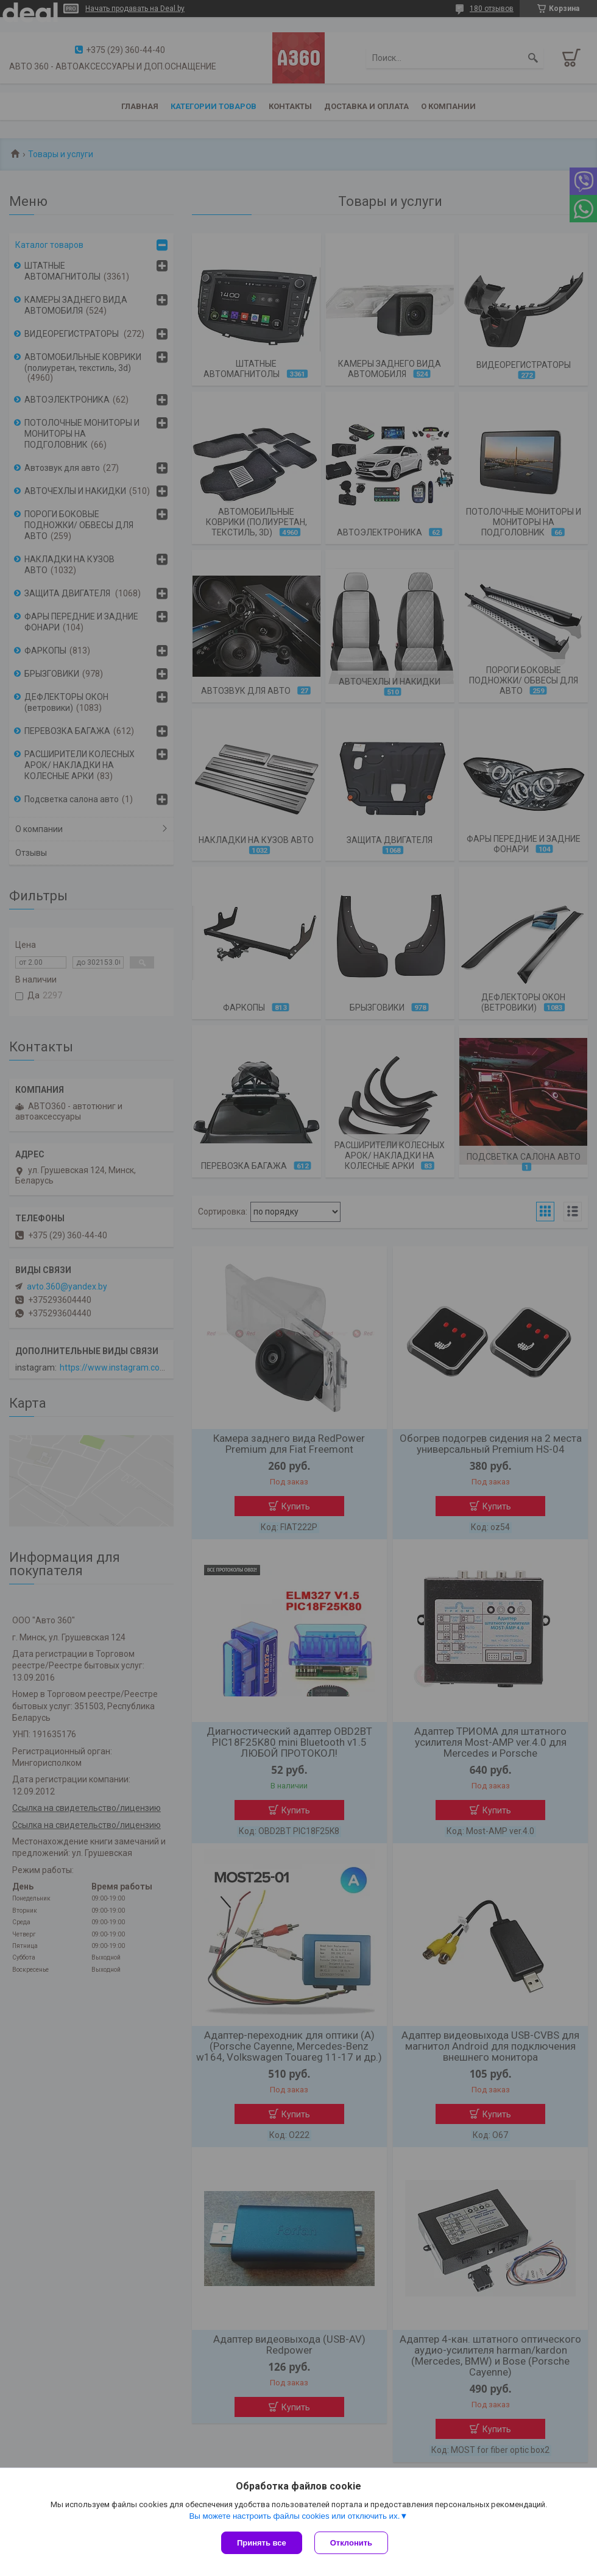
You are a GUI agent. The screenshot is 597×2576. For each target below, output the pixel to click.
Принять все (261, 2542)
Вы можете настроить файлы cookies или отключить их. (294, 2516)
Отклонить (351, 2542)
